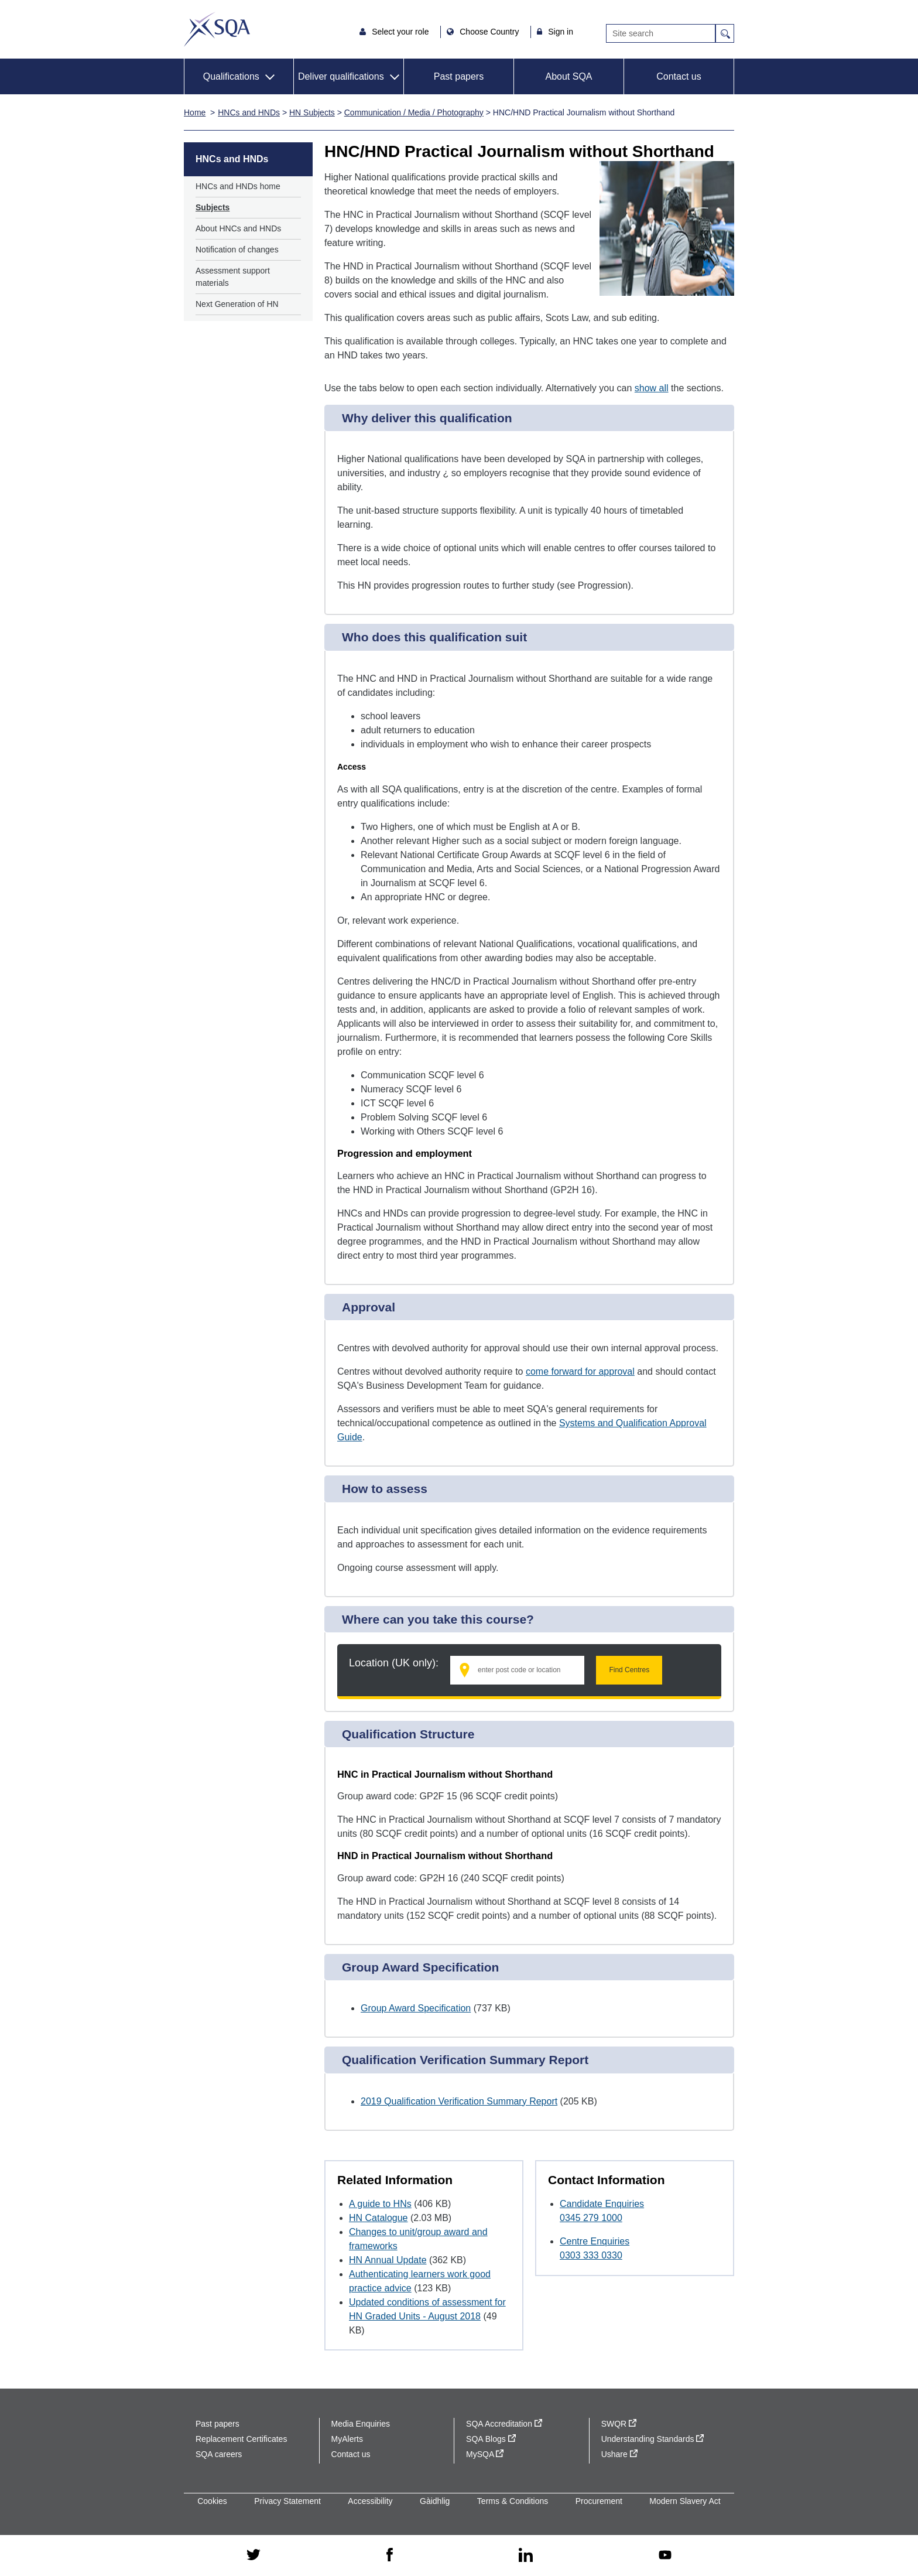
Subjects (213, 207)
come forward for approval (580, 1371)
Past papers (459, 76)
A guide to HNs (380, 2204)
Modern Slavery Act (684, 2501)
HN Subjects (312, 112)
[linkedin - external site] (526, 2556)
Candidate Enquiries (602, 2204)
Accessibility (370, 2501)
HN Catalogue (378, 2218)
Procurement (599, 2501)
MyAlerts (347, 2439)
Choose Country (490, 31)
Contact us (678, 76)
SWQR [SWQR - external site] (618, 2423)
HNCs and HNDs (249, 112)
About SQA (568, 76)
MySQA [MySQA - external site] (484, 2454)
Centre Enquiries (594, 2241)
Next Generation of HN (237, 304)
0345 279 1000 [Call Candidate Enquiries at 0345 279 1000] (591, 2218)
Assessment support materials (233, 277)
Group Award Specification (416, 2008)
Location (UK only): (394, 1663)
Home (194, 112)
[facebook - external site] (389, 2555)
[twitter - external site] (253, 2555)
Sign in (560, 31)
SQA (217, 29)
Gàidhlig (435, 2501)
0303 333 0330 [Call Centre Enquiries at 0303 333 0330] (591, 2255)
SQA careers (219, 2454)
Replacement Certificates (241, 2439)
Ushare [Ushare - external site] (619, 2454)
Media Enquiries (360, 2423)
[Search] (660, 33)
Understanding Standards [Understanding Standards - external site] (652, 2439)
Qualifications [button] (231, 76)
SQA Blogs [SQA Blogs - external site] (491, 2439)
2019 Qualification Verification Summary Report (459, 2101)
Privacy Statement (287, 2501)
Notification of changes (237, 249)
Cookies (212, 2501)
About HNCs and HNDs (238, 228)
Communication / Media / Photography (414, 112)
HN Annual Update (388, 2260)
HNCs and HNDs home (238, 186)
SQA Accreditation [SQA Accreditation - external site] (504, 2423)
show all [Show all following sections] (652, 388)
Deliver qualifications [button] (341, 76)
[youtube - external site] (665, 2555)
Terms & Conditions (512, 2501)
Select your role (401, 31)
